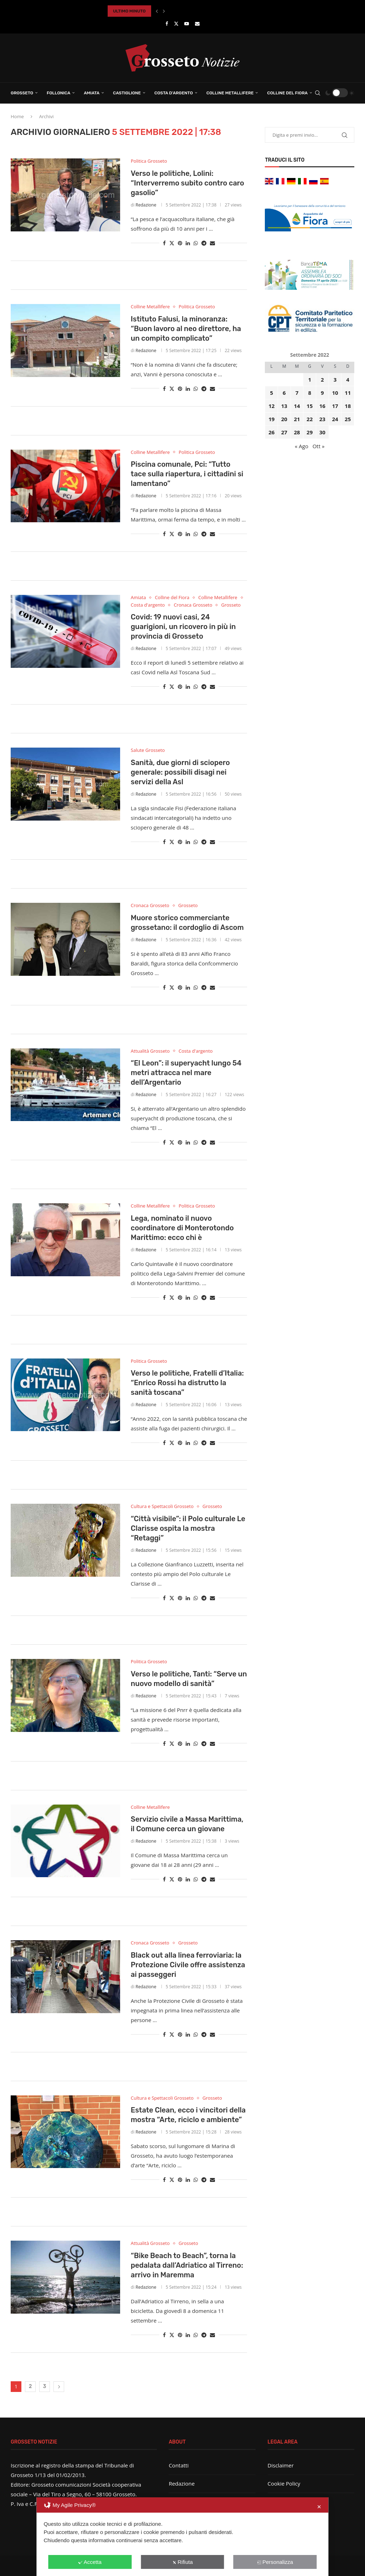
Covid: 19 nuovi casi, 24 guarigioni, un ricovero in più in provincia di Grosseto (183, 626)
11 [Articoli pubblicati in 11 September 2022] (348, 392)
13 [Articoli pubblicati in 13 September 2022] (284, 405)
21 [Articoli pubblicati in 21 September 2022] (297, 419)
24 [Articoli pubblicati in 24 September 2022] (335, 419)
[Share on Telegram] (203, 243)
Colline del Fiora (287, 92)
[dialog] (182, 2536)
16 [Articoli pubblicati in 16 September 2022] (322, 405)
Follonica (58, 92)
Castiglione (127, 92)
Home (17, 116)
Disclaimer (281, 2465)
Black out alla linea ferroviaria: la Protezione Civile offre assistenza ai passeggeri (188, 1965)
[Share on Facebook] (164, 243)
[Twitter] (176, 23)
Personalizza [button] (275, 2562)
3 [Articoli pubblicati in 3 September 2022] (335, 379)
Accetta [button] (90, 2562)
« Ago (301, 446)
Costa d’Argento (173, 92)
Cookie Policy (284, 2483)
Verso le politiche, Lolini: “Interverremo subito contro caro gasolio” (187, 183)
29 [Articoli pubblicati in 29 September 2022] (310, 432)
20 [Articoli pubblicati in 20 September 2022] (284, 419)
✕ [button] (319, 2507)
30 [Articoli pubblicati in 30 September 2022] (322, 432)
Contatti (179, 2465)
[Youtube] (186, 23)
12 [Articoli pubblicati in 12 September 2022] (271, 405)
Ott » (319, 446)
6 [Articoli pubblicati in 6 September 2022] (284, 392)
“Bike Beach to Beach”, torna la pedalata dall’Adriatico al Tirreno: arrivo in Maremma (187, 2265)
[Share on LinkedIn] (188, 243)
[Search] (317, 93)
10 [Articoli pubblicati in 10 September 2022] (335, 392)
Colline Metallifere (229, 92)
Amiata (91, 92)
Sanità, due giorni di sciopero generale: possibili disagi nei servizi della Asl (180, 772)
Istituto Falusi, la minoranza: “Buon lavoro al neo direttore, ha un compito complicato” (186, 328)
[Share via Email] (212, 243)
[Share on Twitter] (171, 243)
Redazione (145, 205)
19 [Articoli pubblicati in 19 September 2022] (271, 419)
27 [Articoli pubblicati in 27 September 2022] (284, 432)
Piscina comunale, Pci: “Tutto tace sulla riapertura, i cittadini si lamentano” (187, 474)
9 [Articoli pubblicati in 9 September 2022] (322, 392)
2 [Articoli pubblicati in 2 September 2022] (322, 379)
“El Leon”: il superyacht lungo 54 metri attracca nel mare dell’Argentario (186, 1073)
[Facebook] (166, 23)
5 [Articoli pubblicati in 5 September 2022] (271, 392)
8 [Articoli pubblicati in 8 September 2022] (309, 392)
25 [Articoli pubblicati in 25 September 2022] (348, 419)
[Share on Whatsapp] (196, 243)
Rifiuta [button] (182, 2562)
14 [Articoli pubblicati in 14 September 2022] (297, 405)
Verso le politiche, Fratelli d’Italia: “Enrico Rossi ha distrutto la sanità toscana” (187, 1383)
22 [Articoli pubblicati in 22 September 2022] (310, 419)
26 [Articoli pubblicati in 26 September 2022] (271, 432)
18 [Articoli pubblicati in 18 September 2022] (348, 405)
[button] (157, 11)
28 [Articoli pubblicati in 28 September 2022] (297, 432)
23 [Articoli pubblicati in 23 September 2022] (322, 419)
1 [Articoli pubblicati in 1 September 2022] (309, 379)
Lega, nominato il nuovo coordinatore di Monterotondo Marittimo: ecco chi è (182, 1228)
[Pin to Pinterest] (180, 243)
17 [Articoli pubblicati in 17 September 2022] (335, 405)
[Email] (197, 23)
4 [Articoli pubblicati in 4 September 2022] (347, 379)
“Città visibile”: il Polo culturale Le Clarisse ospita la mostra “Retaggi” (188, 1528)
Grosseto (22, 92)
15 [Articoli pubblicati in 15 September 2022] (310, 405)
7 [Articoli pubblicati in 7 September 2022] (297, 392)
